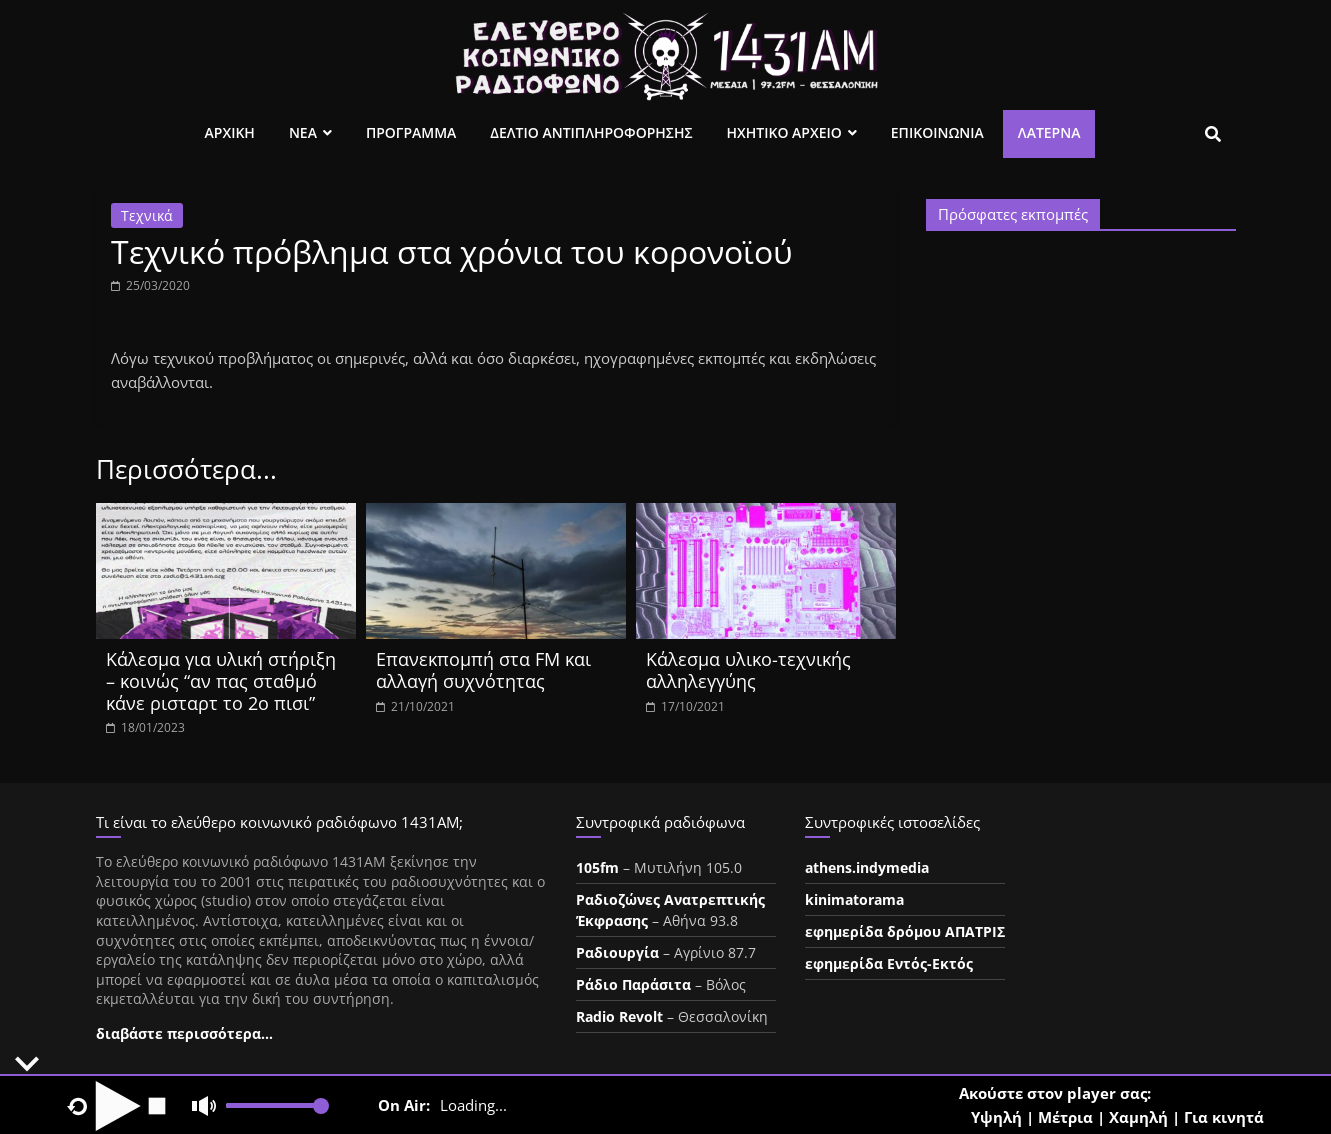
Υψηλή (996, 1117)
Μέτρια (1065, 1117)
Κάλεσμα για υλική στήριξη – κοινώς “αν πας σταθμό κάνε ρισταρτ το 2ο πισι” (221, 680)
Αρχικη (230, 132)
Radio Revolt (619, 1016)
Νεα (303, 132)
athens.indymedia (867, 867)
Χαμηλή (1138, 1117)
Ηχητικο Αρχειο (784, 132)
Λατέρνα (1049, 132)
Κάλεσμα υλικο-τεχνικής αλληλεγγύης (748, 670)
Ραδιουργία (617, 952)
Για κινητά (1224, 1117)
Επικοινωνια (937, 132)
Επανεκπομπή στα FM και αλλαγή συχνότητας (483, 670)
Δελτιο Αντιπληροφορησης (591, 132)
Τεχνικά (147, 215)
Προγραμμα (411, 132)
